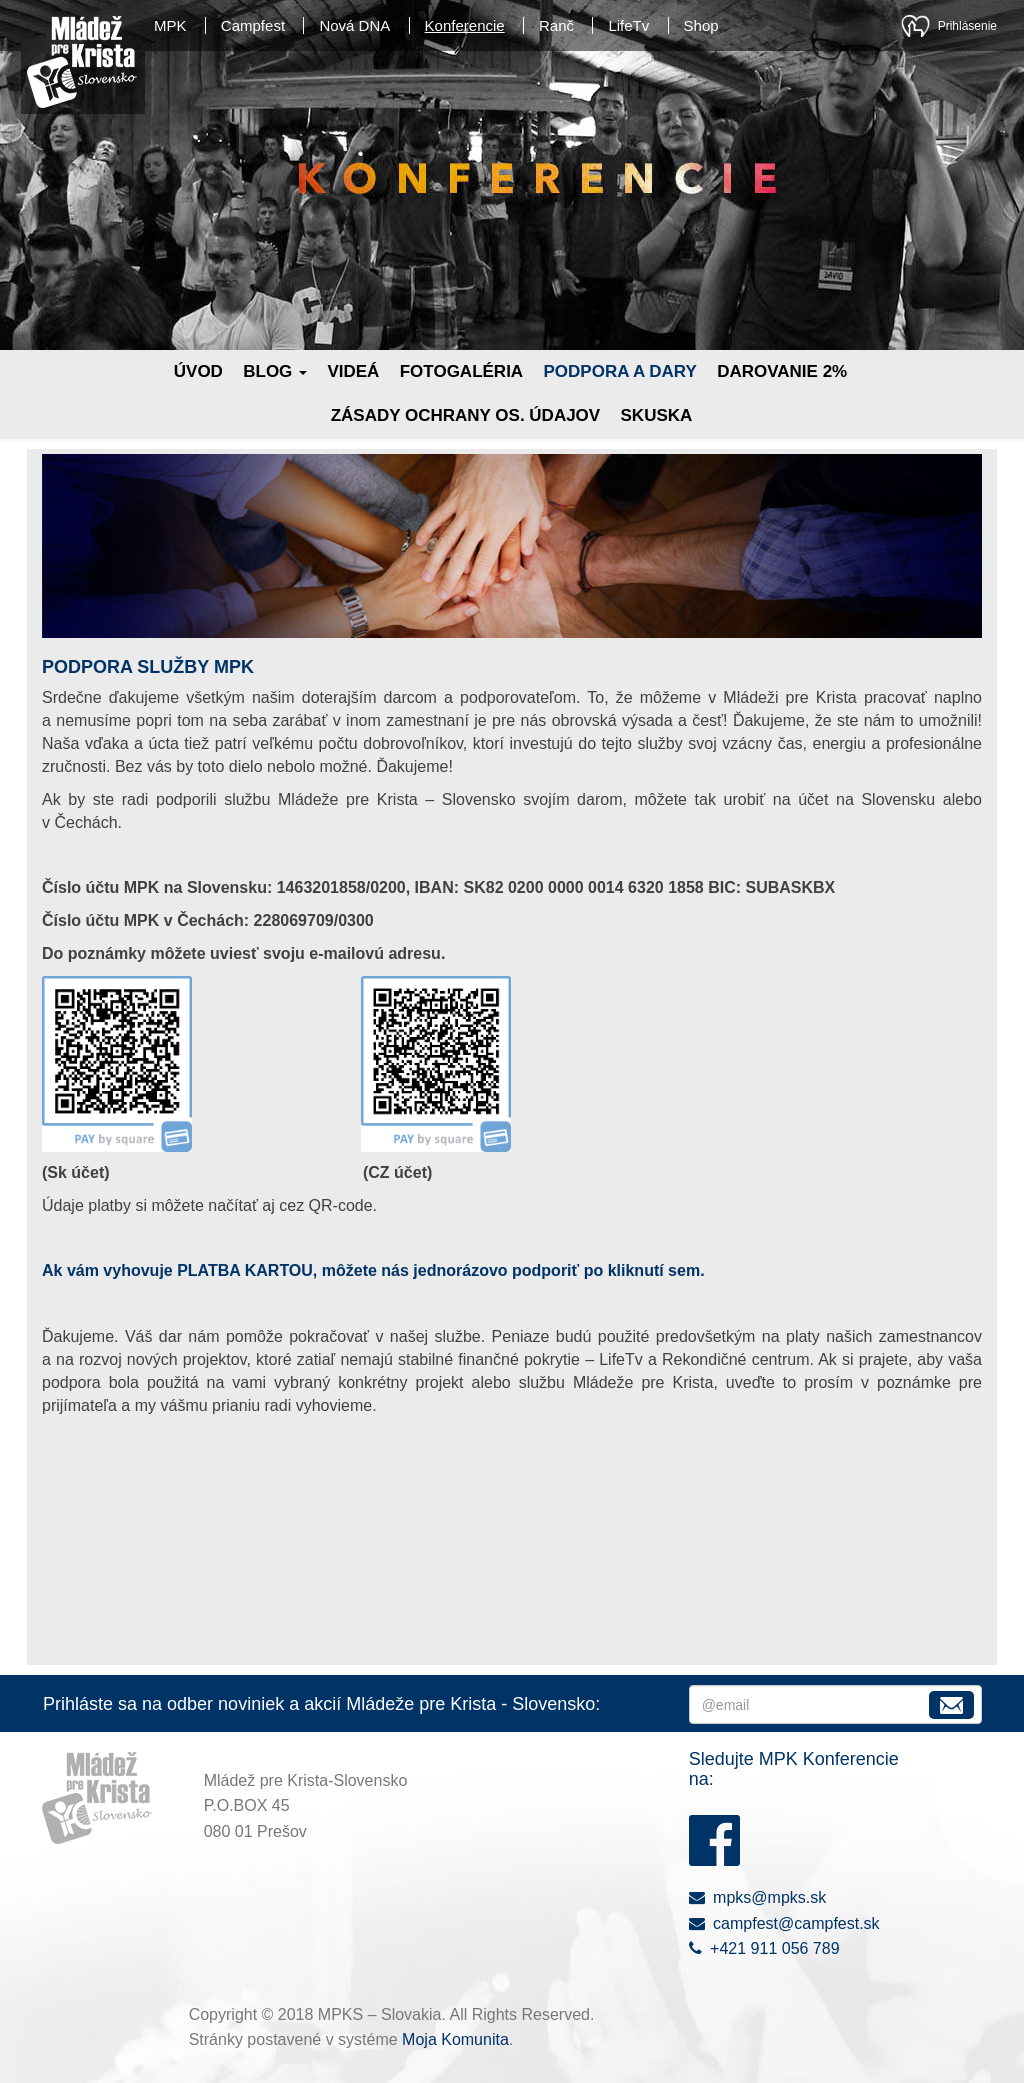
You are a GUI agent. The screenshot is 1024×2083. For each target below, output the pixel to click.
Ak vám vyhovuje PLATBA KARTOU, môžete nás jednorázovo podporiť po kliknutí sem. (373, 1270)
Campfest (253, 25)
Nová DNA (354, 25)
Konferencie (465, 25)
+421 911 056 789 (764, 1948)
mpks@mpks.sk (758, 1897)
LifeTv (628, 25)
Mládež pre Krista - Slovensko (82, 62)
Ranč (556, 25)
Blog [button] (275, 371)
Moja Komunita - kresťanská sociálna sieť (915, 26)
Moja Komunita (455, 2039)
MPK (170, 25)
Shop (701, 25)
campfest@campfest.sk (784, 1923)
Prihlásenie (967, 26)
